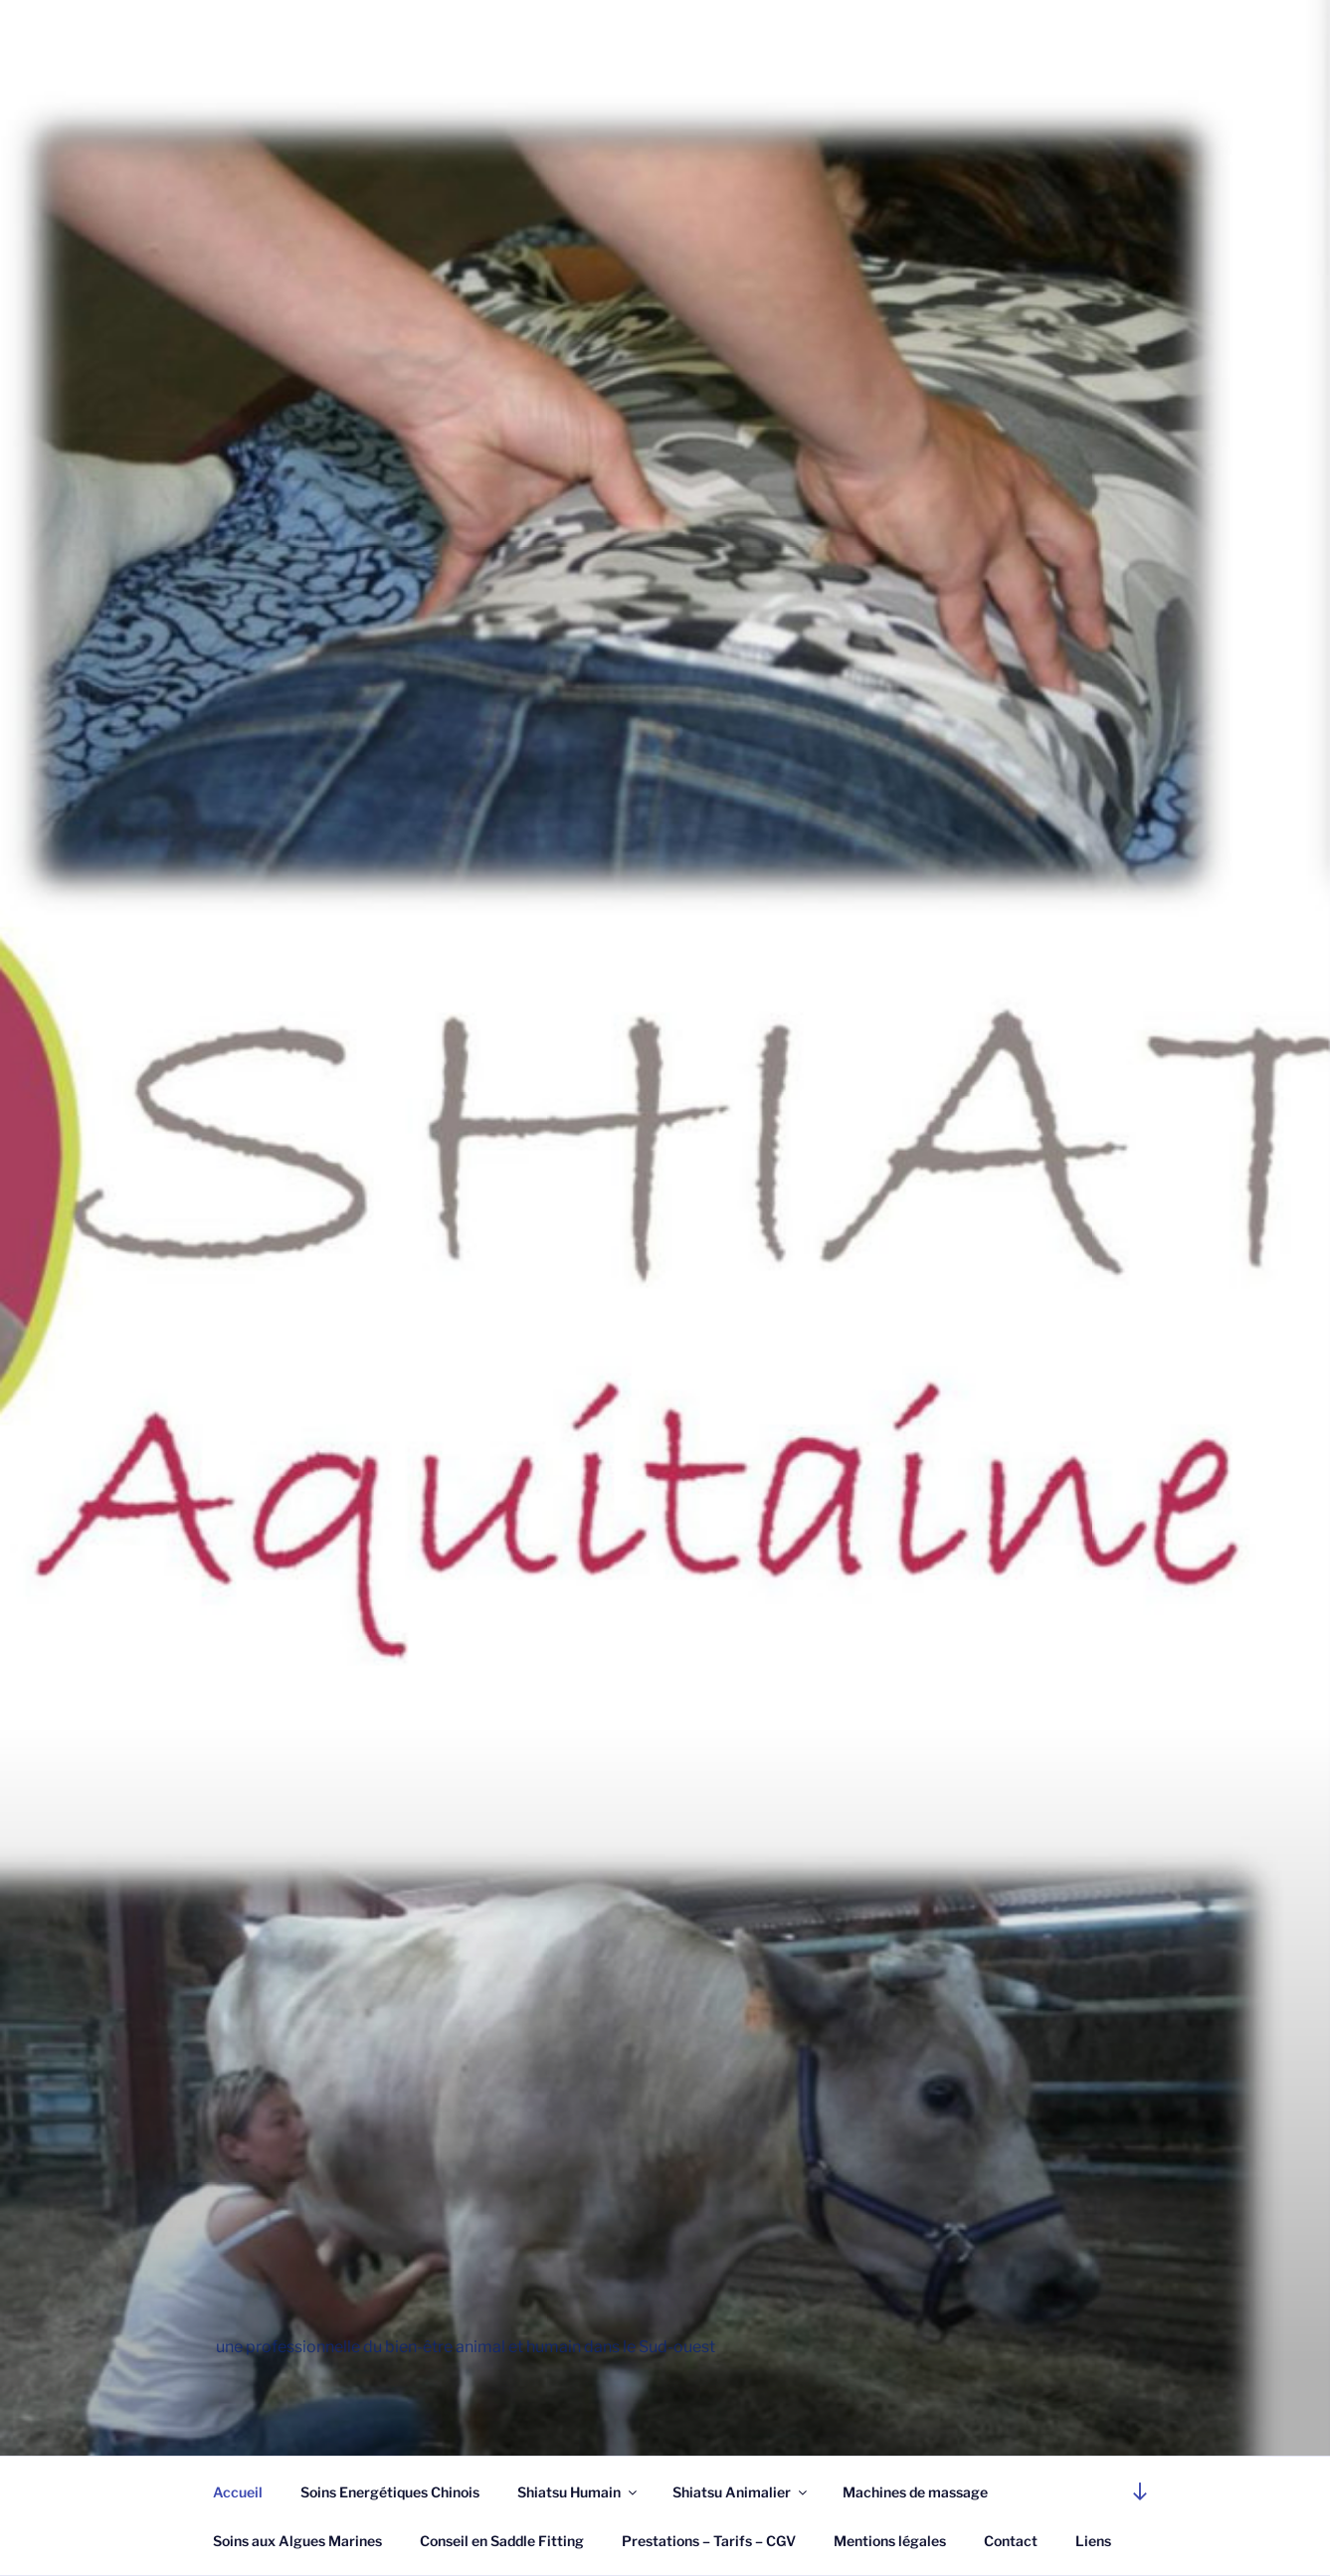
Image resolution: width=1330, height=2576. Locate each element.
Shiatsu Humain (578, 2492)
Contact (1011, 2540)
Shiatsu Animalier (741, 2492)
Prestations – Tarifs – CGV (709, 2540)
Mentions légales (890, 2540)
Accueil (238, 2492)
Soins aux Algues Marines (297, 2540)
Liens (1093, 2540)
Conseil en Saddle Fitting (502, 2540)
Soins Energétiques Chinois (389, 2492)
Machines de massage (915, 2492)
